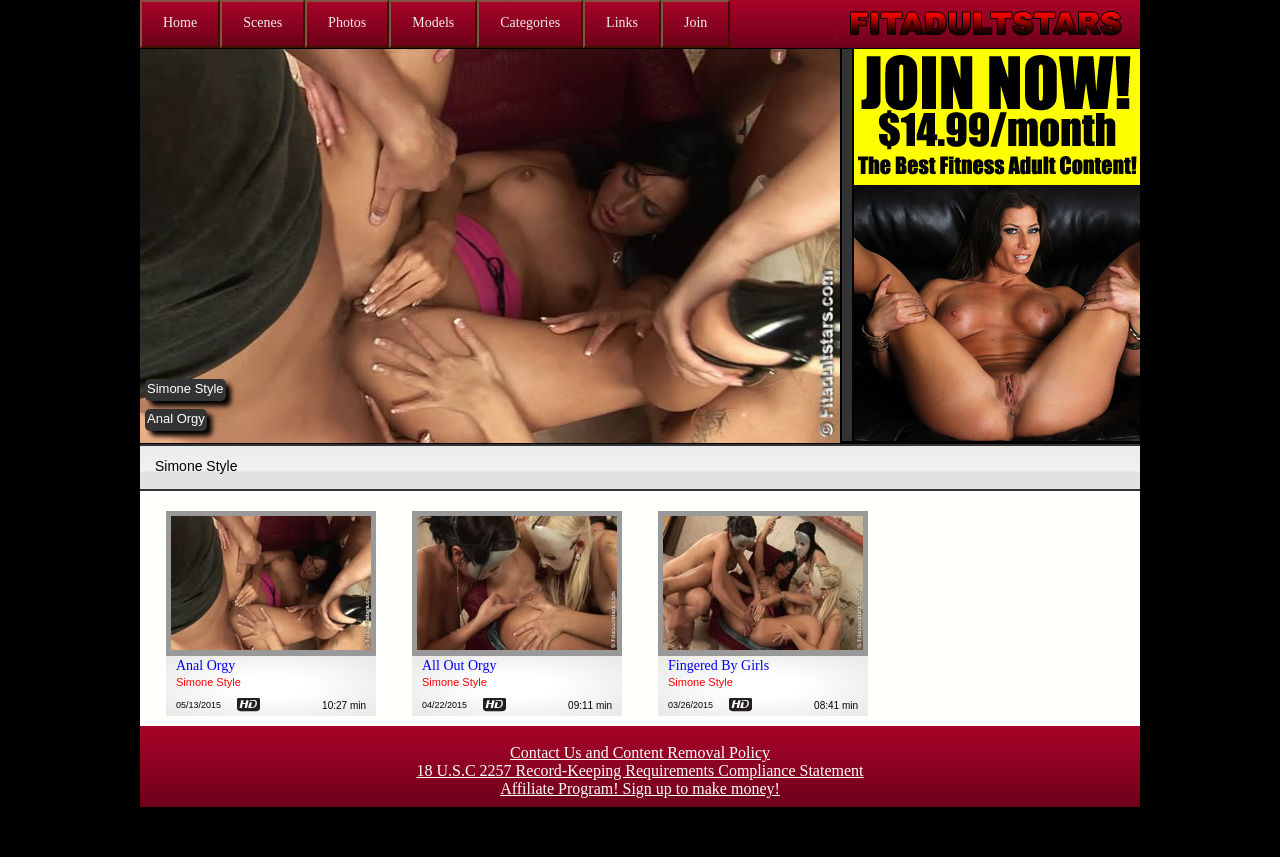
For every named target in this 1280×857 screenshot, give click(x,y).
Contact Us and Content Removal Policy (640, 752)
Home (180, 22)
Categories (530, 22)
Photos (347, 22)
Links (622, 22)
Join (695, 22)
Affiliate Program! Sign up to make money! (640, 788)
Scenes (262, 22)
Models (433, 22)
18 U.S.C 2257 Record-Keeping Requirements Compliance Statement (639, 770)
